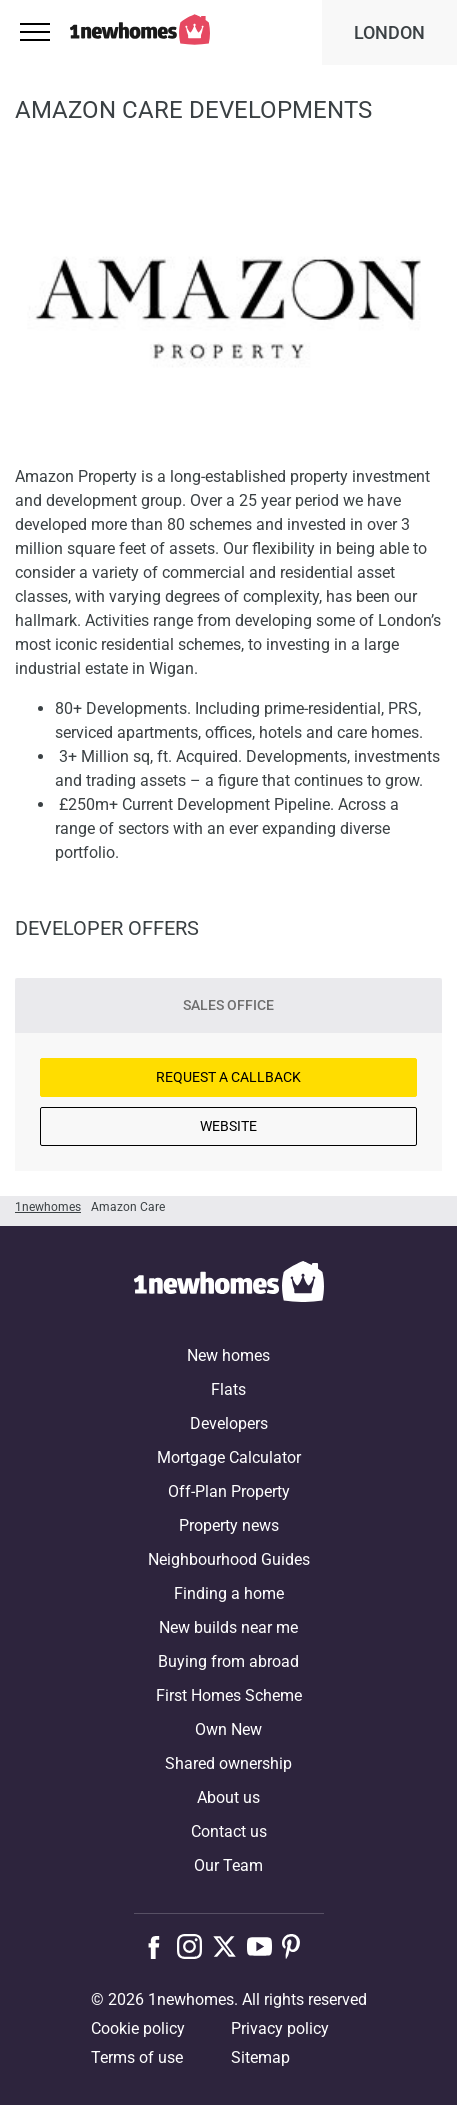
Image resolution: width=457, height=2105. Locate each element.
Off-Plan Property (229, 1491)
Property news (229, 1525)
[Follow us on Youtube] (264, 1946)
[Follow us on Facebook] (158, 1945)
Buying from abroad (228, 1661)
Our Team (228, 1865)
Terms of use (137, 2057)
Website (228, 1126)
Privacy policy (280, 2028)
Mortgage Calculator (229, 1457)
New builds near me (228, 1627)
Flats (228, 1389)
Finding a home (229, 1593)
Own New (228, 1729)
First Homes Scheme (229, 1695)
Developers (229, 1423)
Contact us (229, 1831)
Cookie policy (138, 2028)
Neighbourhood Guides (229, 1559)
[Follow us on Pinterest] (299, 1946)
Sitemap (260, 2057)
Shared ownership (228, 1763)
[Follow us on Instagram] (194, 1946)
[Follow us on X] (229, 1946)
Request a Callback (228, 1077)
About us (228, 1797)
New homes (228, 1355)
